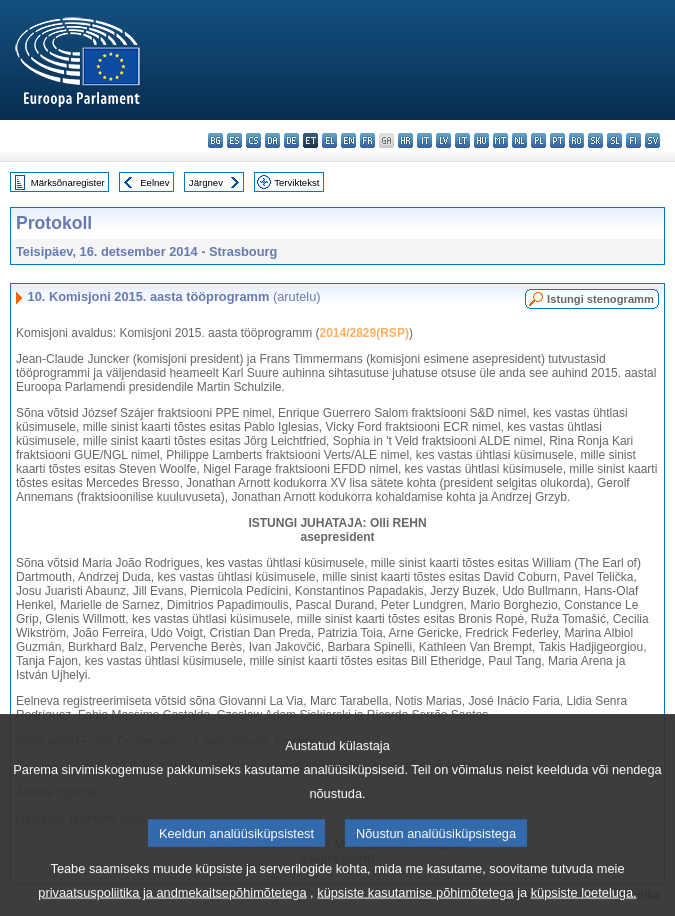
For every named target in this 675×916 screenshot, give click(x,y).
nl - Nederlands (519, 140)
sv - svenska (652, 140)
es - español (234, 140)
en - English (348, 140)
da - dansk (272, 140)
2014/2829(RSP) (363, 333)
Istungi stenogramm (600, 299)
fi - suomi (633, 140)
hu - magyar (481, 140)
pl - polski (538, 140)
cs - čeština (253, 140)
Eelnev (154, 182)
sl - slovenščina (614, 140)
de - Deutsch (291, 140)
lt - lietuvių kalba (462, 140)
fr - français (367, 140)
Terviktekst (296, 182)
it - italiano (424, 140)
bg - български (215, 140)
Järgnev (206, 182)
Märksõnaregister (68, 182)
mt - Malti (500, 140)
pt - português (557, 140)
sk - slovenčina (595, 140)
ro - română (576, 140)
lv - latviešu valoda (443, 140)
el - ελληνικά (329, 140)
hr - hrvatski (405, 140)
